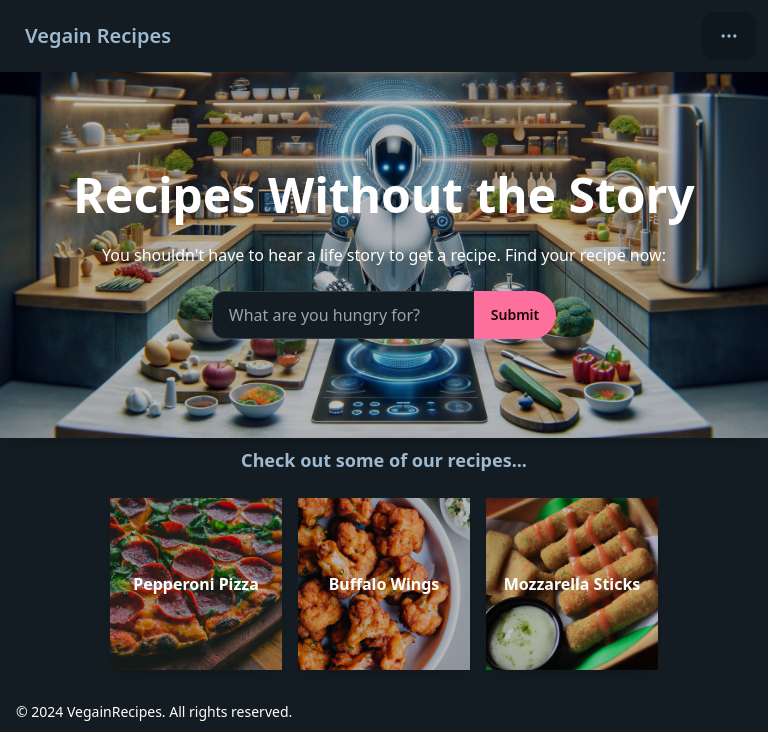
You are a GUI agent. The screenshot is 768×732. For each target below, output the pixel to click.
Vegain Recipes (98, 35)
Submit (515, 314)
